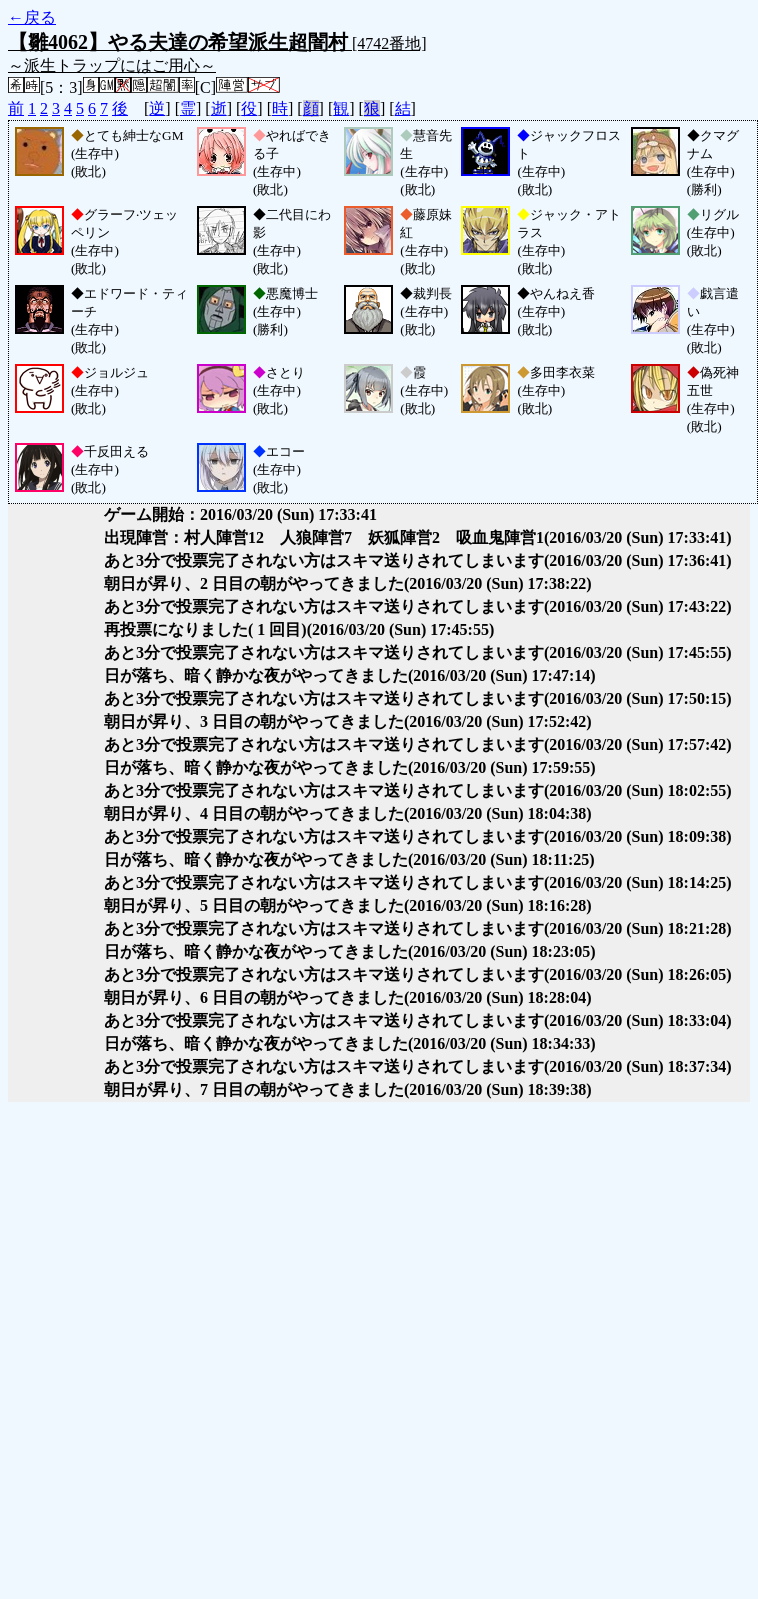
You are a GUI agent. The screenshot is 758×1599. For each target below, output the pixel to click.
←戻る (32, 17)
